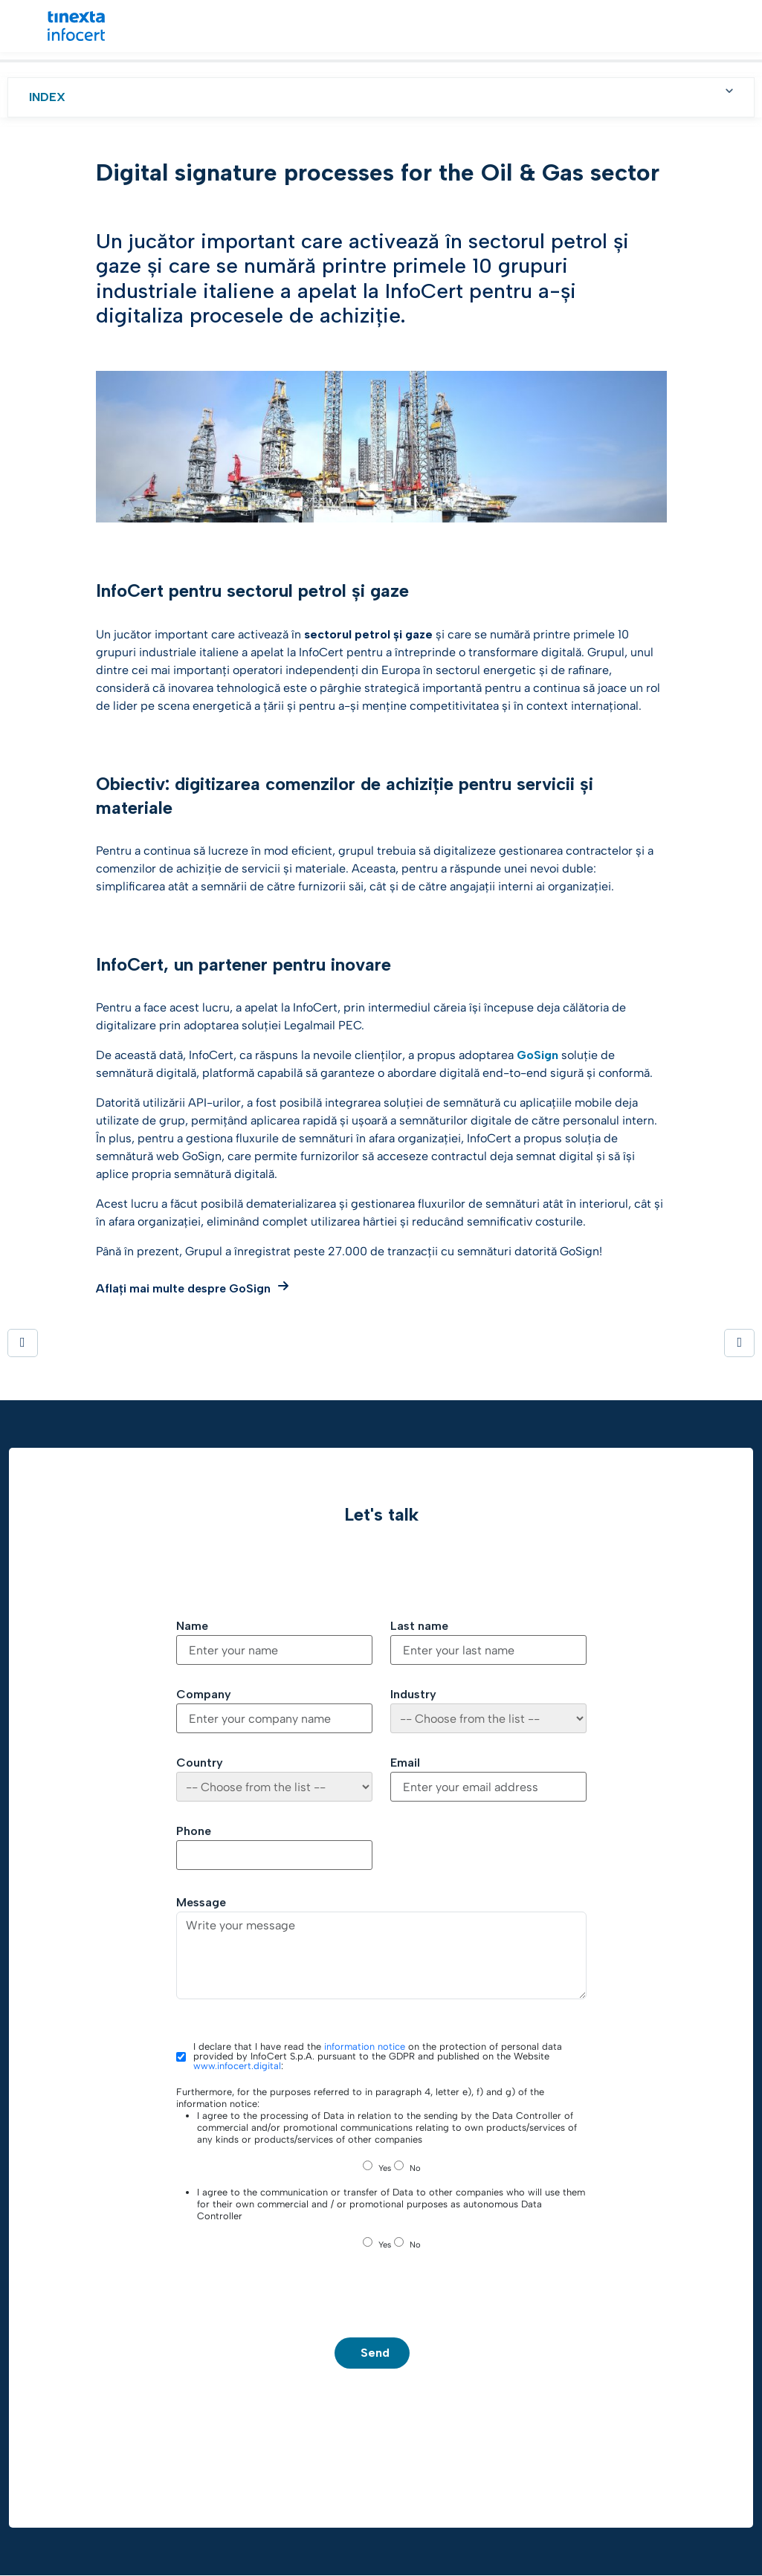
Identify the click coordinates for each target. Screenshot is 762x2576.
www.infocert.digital (237, 2065)
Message (201, 1903)
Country (199, 1763)
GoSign (537, 1055)
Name (192, 1626)
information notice (364, 2046)
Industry (413, 1694)
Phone (193, 1831)
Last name (419, 1626)
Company (203, 1694)
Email (405, 1763)
